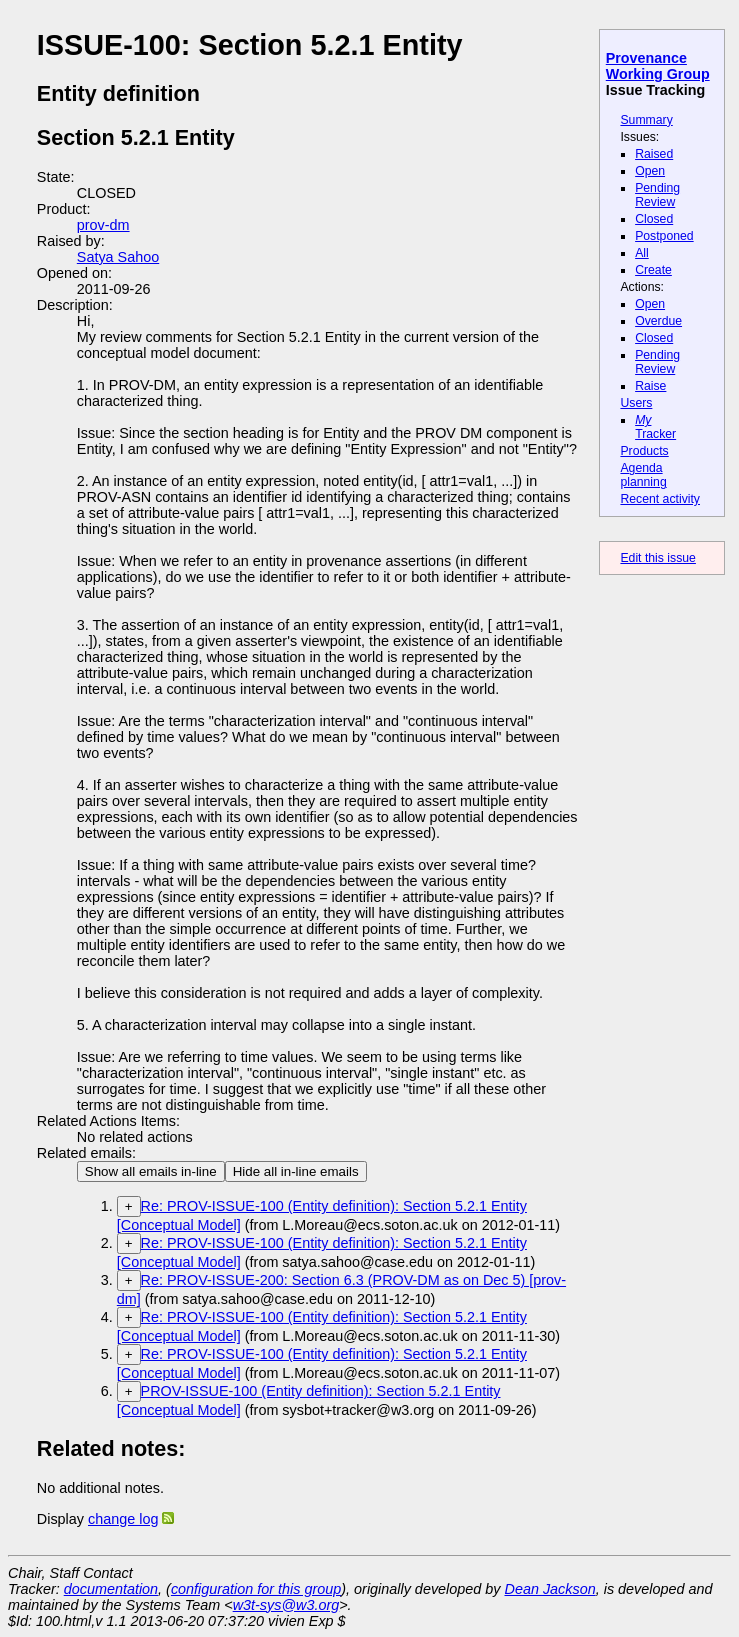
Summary (646, 120)
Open (650, 171)
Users (636, 403)
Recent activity (660, 499)
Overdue (658, 321)
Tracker (655, 427)
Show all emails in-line (151, 1171)
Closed (654, 219)
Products (644, 451)
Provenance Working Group (658, 66)
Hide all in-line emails (296, 1171)
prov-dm (103, 225)
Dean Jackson (550, 1589)
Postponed (664, 236)
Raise (650, 386)
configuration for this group (256, 1589)
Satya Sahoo (118, 257)
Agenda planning (643, 475)
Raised (654, 154)
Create (653, 270)
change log (123, 1519)
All (642, 253)
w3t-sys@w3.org (286, 1605)
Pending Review (657, 195)
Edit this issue (657, 558)
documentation (111, 1589)
